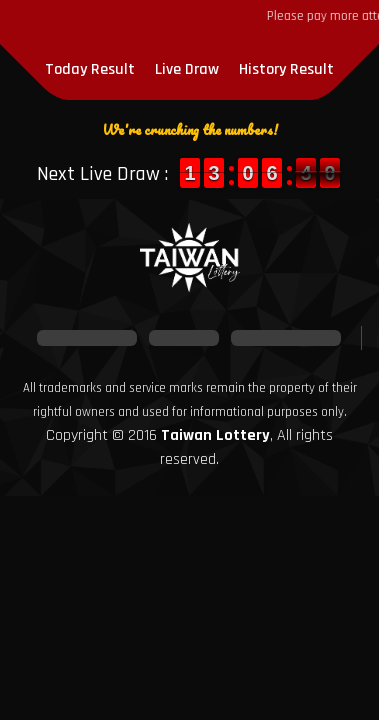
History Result (286, 69)
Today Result (90, 69)
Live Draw (187, 69)
